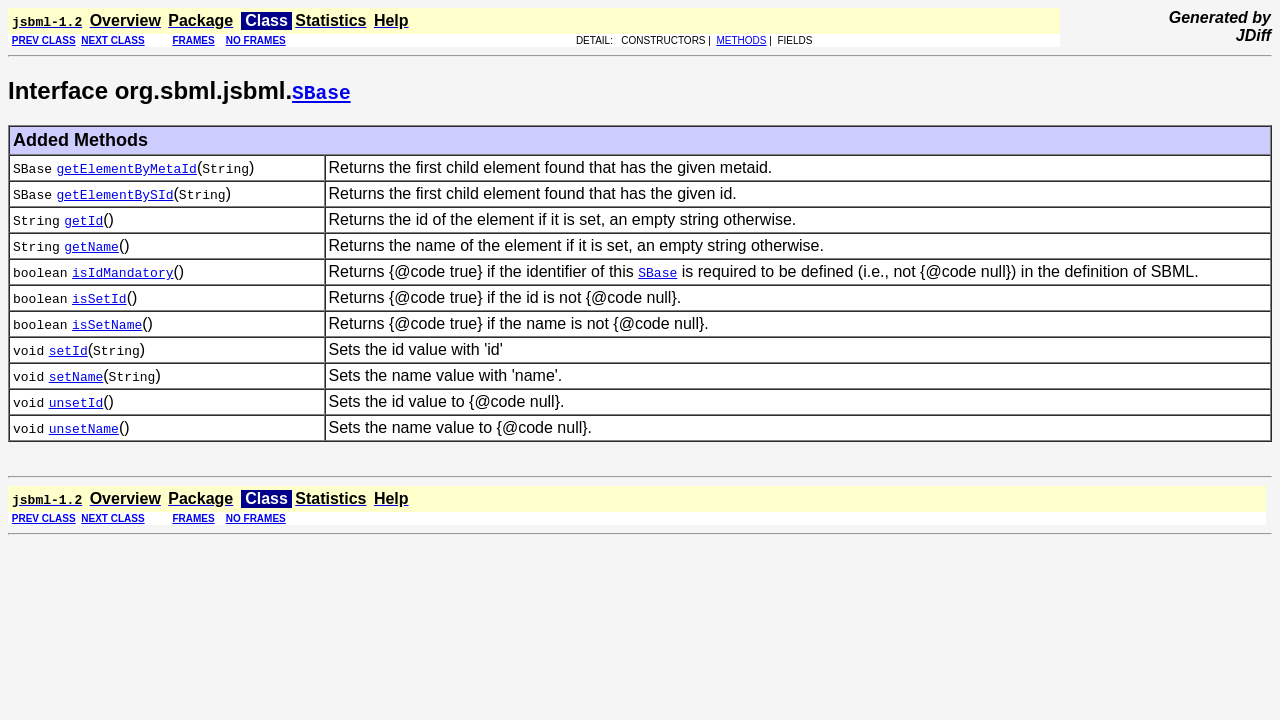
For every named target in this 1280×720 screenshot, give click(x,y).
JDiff (1253, 35)
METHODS (741, 40)
